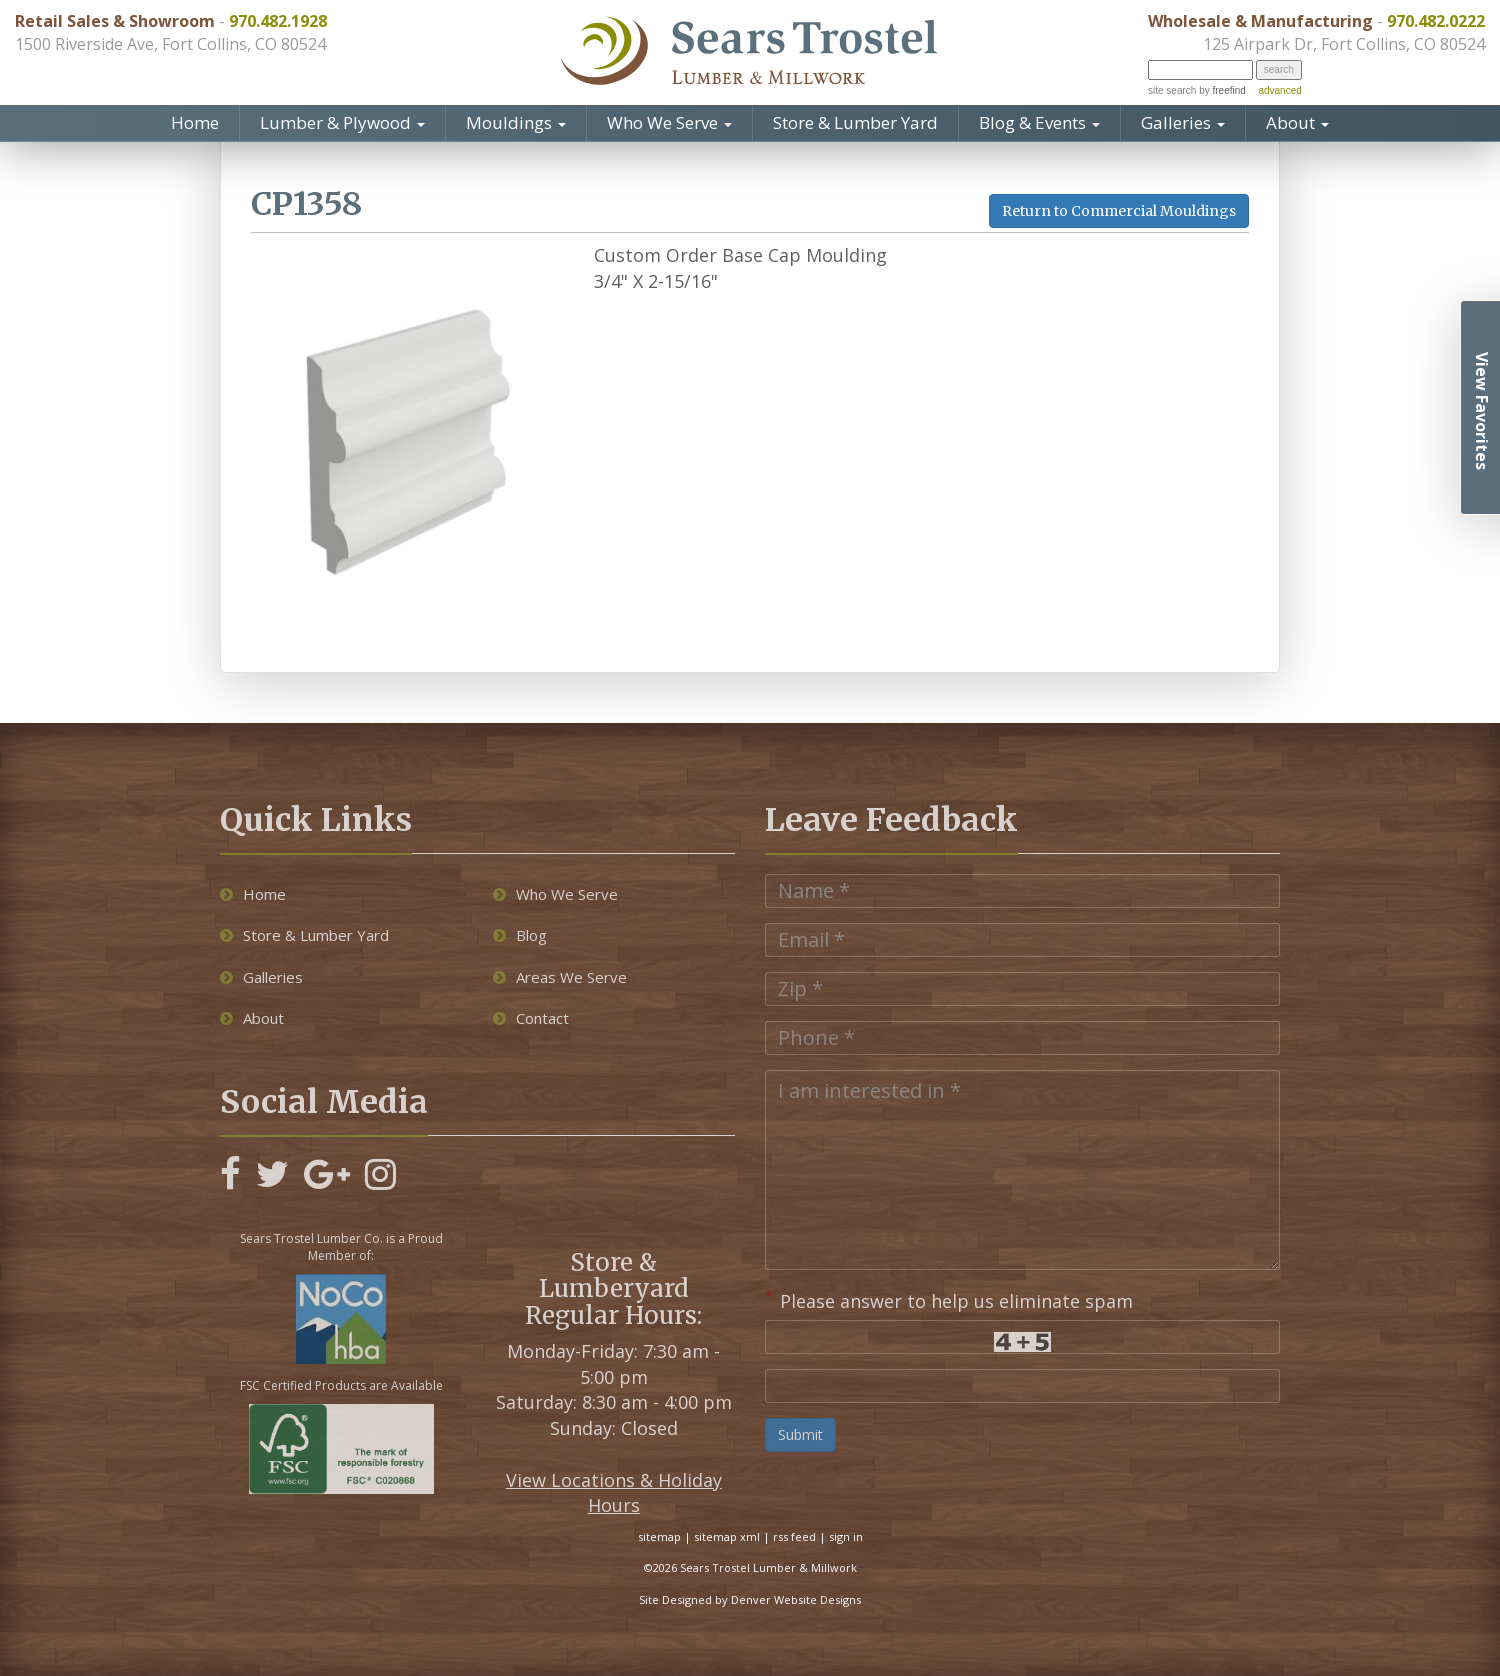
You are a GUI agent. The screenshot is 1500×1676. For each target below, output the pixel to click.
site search (1172, 90)
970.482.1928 (278, 21)
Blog (520, 935)
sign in (846, 1536)
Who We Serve (669, 122)
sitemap (659, 1536)
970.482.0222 (1436, 21)
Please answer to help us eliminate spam (949, 1299)
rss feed (794, 1536)
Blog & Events (1039, 122)
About (1297, 122)
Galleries (1183, 122)
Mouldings (516, 122)
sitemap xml (727, 1536)
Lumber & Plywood (342, 122)
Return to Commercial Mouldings (1119, 211)
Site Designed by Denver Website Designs (750, 1599)
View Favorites (1482, 411)
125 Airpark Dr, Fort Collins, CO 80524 (1344, 44)
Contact (531, 1018)
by (1220, 90)
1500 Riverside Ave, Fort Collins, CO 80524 (170, 44)
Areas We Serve (560, 977)
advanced (1279, 90)
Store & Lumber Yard (855, 122)
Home (195, 122)
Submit (800, 1434)
